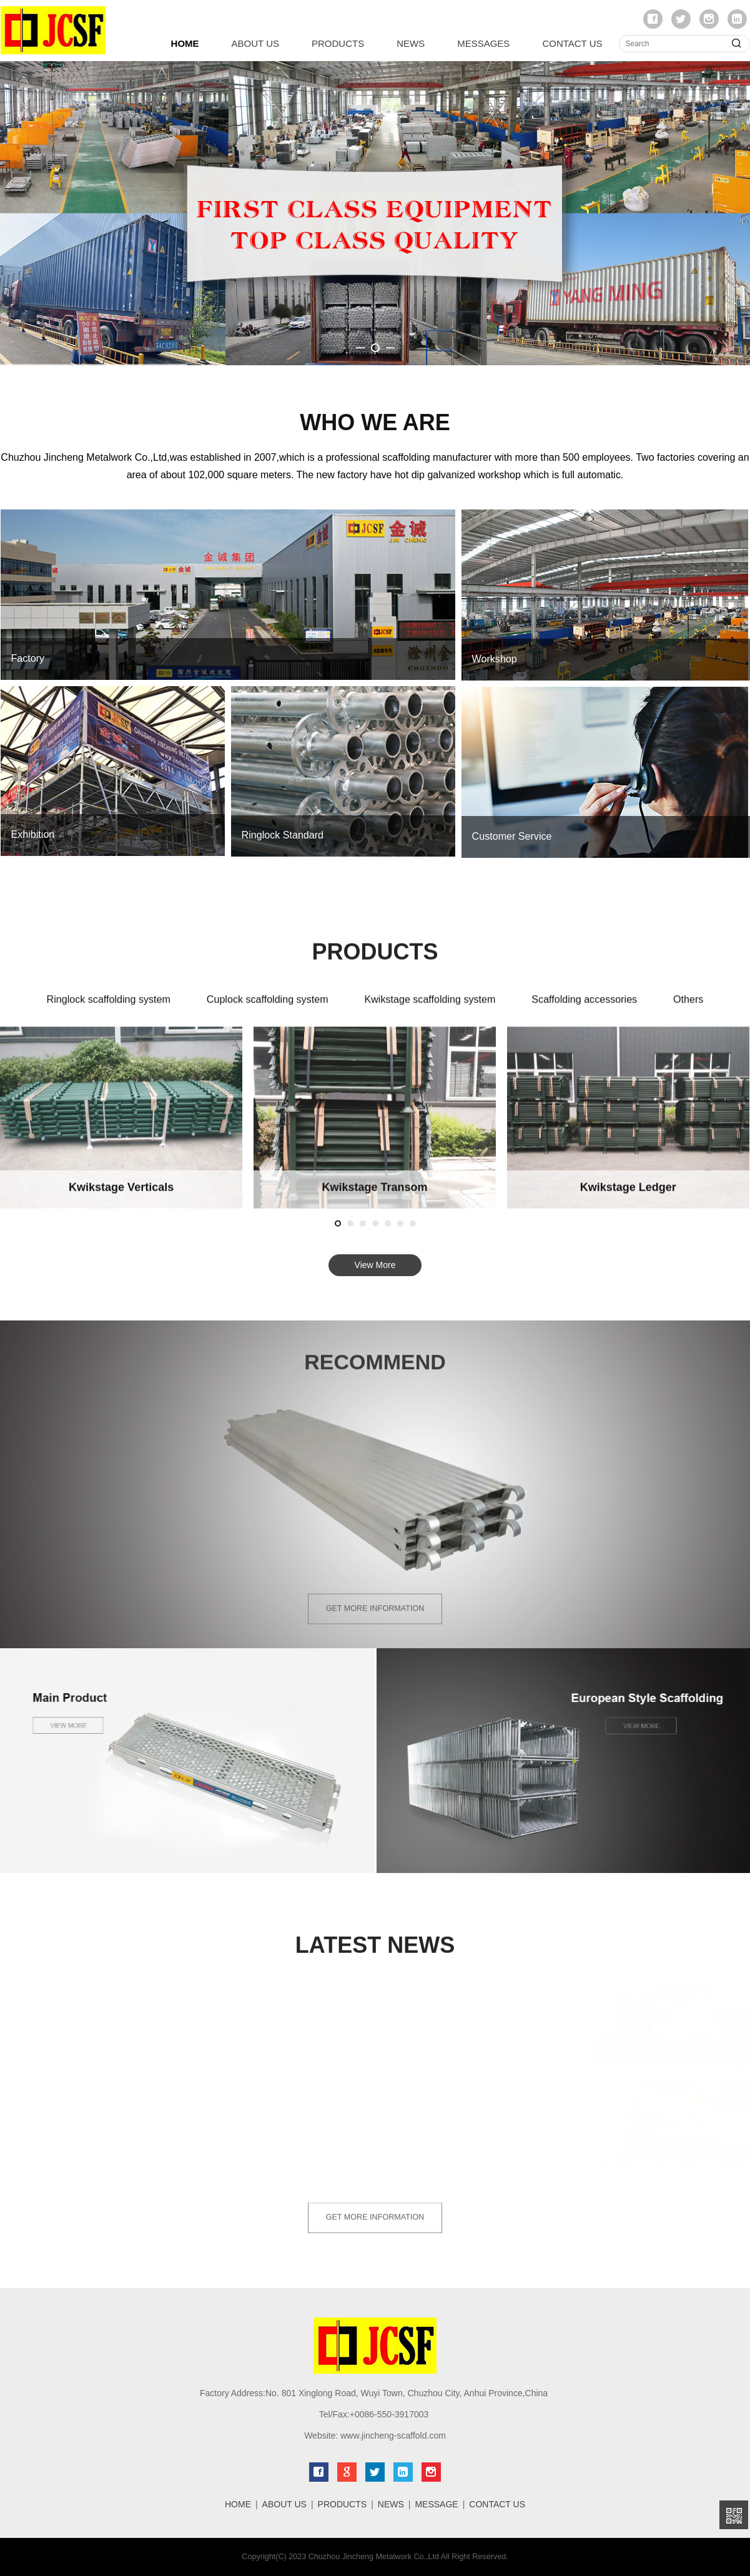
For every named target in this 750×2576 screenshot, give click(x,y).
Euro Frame (628, 1198)
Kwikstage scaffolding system (429, 1010)
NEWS (411, 43)
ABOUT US (255, 43)
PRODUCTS (338, 43)
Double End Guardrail (374, 1198)
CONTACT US (572, 43)
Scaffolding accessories (584, 1010)
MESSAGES (483, 43)
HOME (185, 43)
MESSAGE (436, 2504)
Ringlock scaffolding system (108, 1010)
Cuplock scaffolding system (267, 1010)
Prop (121, 1198)
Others (688, 1010)
